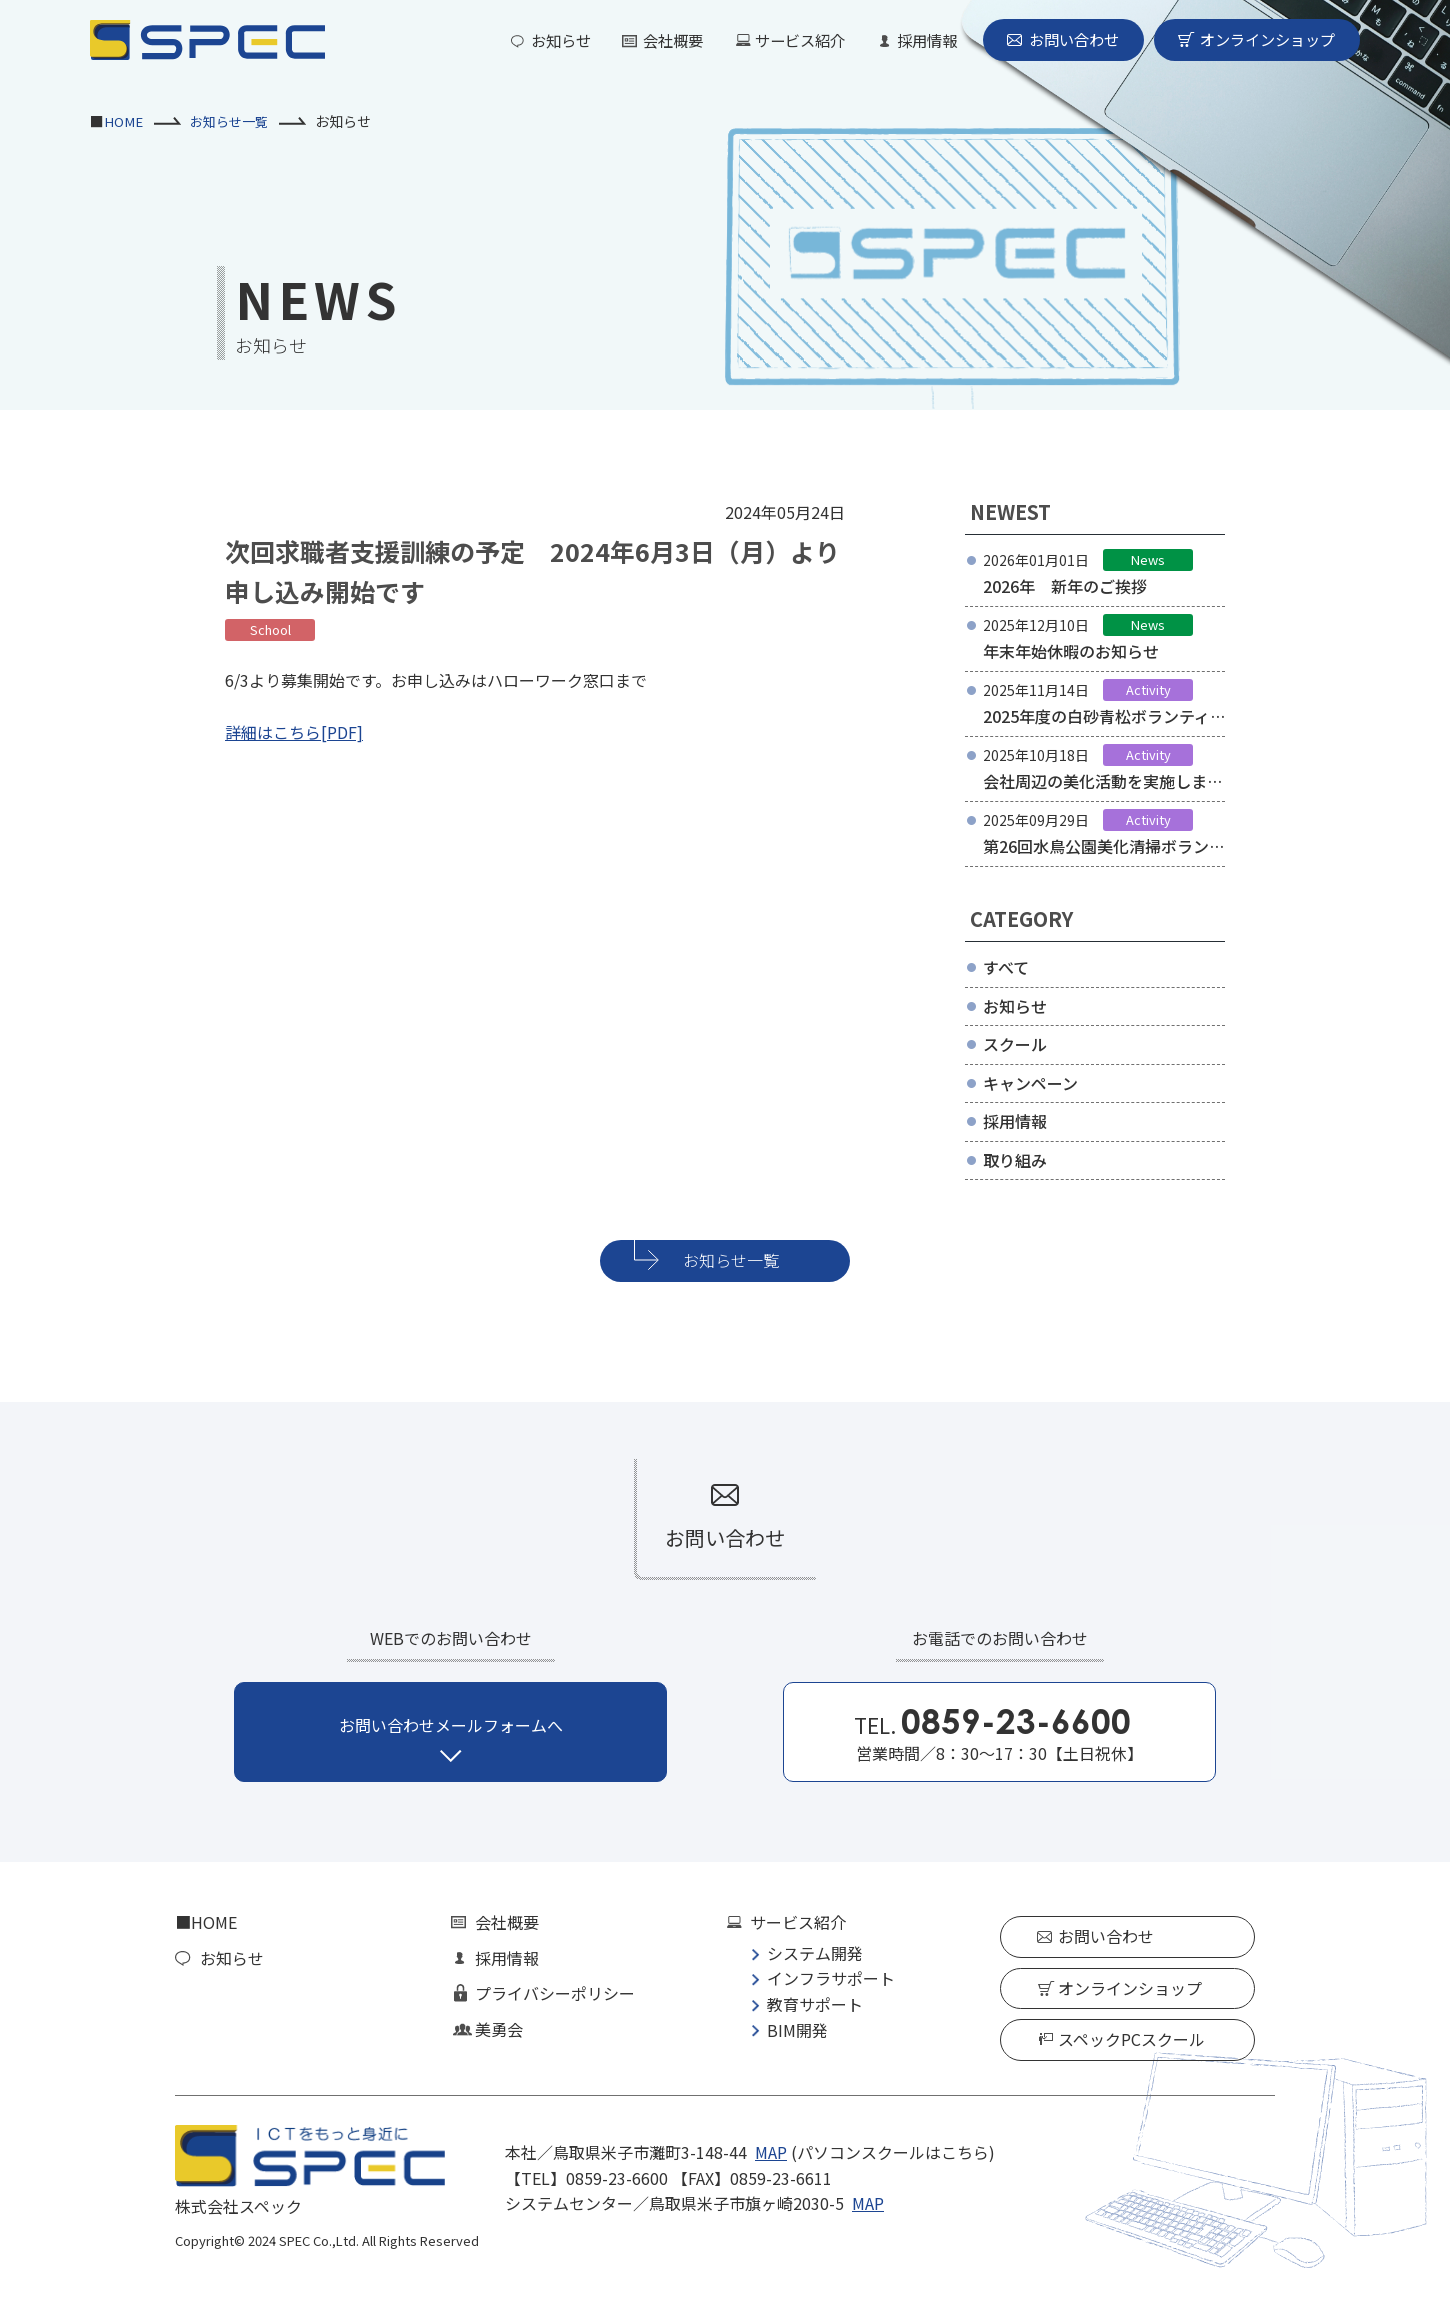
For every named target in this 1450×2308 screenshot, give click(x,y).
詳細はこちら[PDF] (294, 732)
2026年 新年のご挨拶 (1065, 586)
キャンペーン (1030, 1083)
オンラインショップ (1263, 40)
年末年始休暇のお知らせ (1071, 651)
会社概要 (646, 40)
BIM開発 (797, 2030)
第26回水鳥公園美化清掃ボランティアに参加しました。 (1104, 859)
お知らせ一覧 (233, 121)
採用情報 (910, 40)
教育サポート (815, 2004)
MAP (771, 2152)
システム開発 (815, 1953)
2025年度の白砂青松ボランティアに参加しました (1096, 729)
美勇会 (499, 2029)
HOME (124, 121)
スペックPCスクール (1131, 2039)
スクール (1015, 1044)
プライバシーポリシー (555, 1993)
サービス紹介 (778, 40)
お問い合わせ (1062, 40)
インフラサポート (831, 1978)
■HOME (206, 1922)
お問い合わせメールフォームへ (451, 1725)
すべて (1006, 967)
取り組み (1015, 1160)
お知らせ (530, 40)
